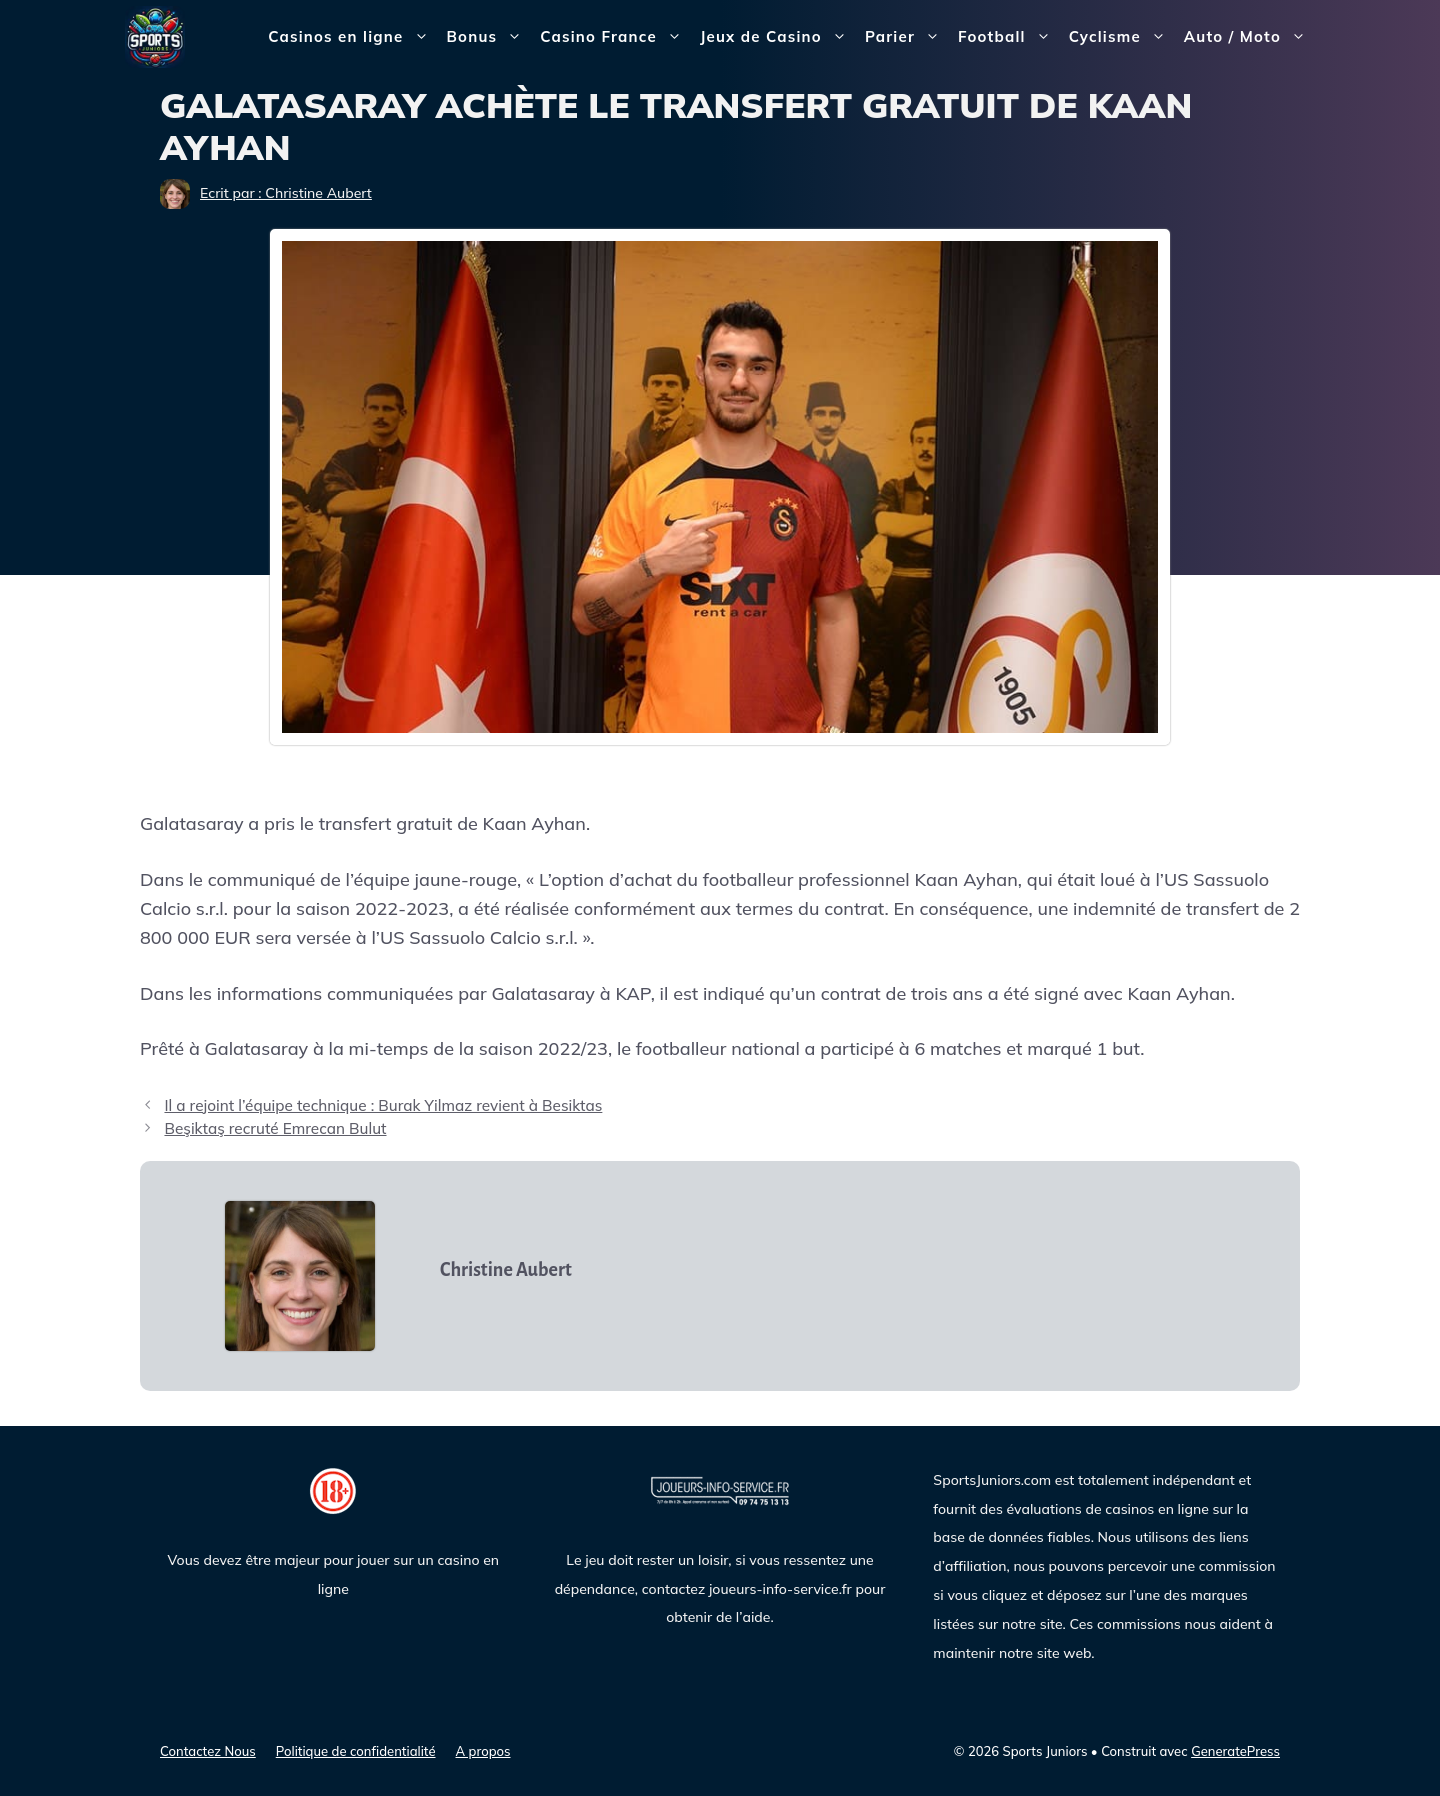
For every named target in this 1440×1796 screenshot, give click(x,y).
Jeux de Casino (778, 37)
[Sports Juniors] (155, 35)
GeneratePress (1235, 1751)
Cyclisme (1122, 37)
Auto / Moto (1249, 37)
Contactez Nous (208, 1751)
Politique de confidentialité (356, 1751)
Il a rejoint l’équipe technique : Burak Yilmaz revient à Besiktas (383, 1105)
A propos (483, 1751)
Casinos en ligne (352, 37)
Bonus (489, 37)
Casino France (615, 37)
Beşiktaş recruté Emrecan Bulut (275, 1128)
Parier (907, 37)
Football (1009, 37)
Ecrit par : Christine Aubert (286, 193)
